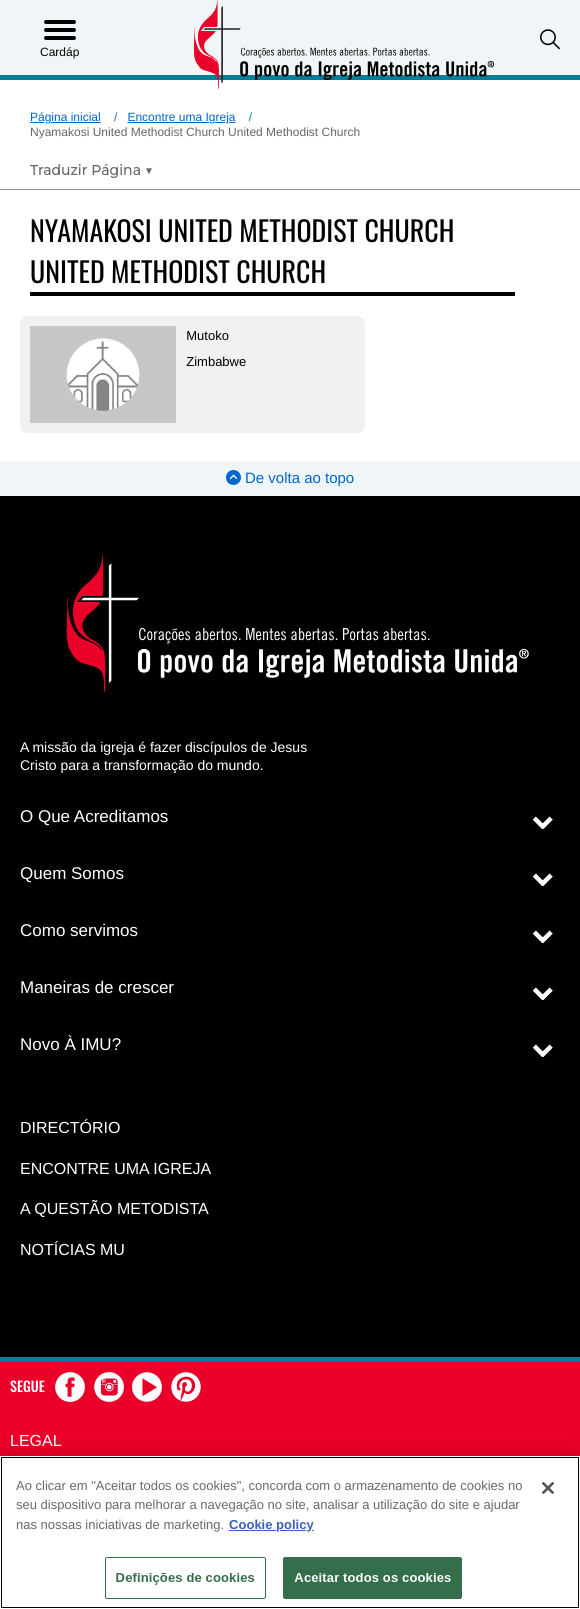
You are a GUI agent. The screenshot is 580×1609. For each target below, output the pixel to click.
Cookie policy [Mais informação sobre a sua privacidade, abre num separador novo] (271, 1524)
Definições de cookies (185, 1577)
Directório (70, 1128)
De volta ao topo (290, 478)
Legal (36, 1441)
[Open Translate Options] (91, 170)
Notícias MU (72, 1250)
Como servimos (79, 930)
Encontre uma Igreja (181, 117)
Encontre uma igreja (115, 1169)
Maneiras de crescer (97, 987)
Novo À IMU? (70, 1044)
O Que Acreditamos (94, 816)
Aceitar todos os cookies (372, 1577)
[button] (550, 39)
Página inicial (65, 117)
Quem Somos (72, 873)
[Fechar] (548, 1488)
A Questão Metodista (114, 1209)
